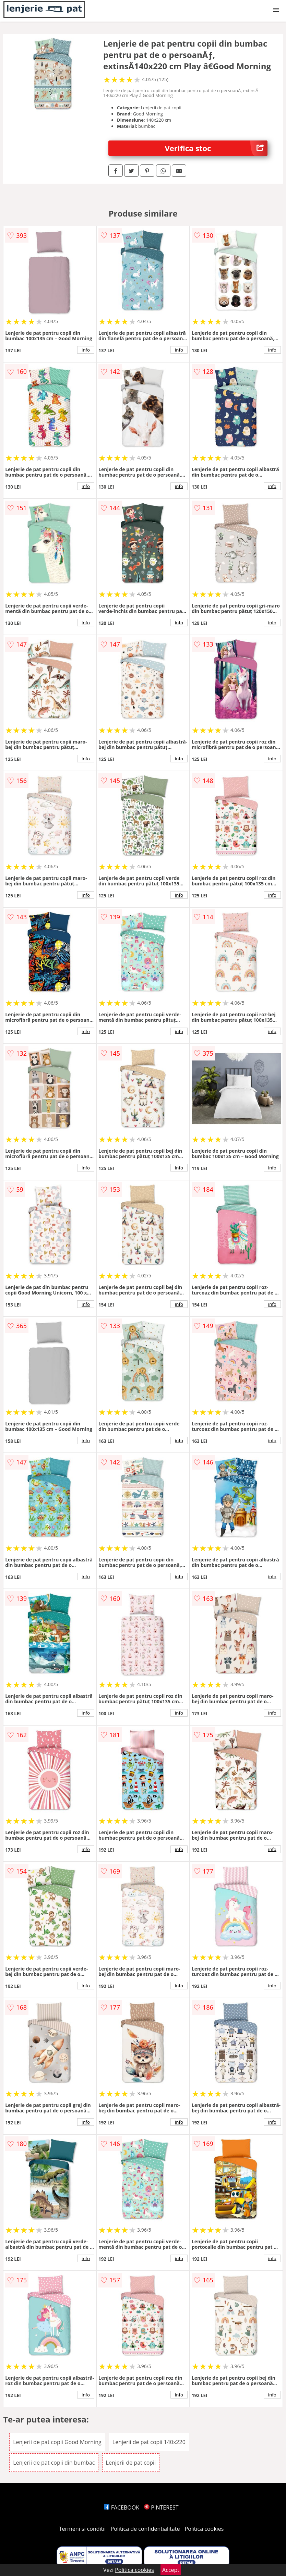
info (86, 350)
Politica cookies (204, 2528)
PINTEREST (161, 2507)
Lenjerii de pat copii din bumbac (54, 2462)
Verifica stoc (216, 148)
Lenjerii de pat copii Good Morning (57, 2442)
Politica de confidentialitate (145, 2528)
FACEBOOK (121, 2507)
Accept (170, 2570)
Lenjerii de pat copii (131, 2462)
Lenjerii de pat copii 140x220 (149, 2442)
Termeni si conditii (82, 2528)
